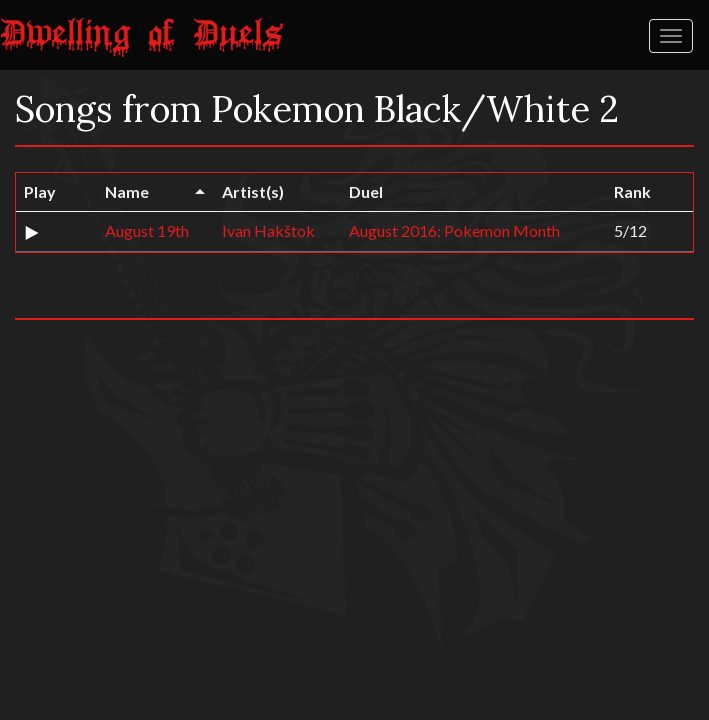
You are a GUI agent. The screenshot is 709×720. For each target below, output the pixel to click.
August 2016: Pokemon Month (454, 230)
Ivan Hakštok (268, 230)
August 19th (147, 230)
